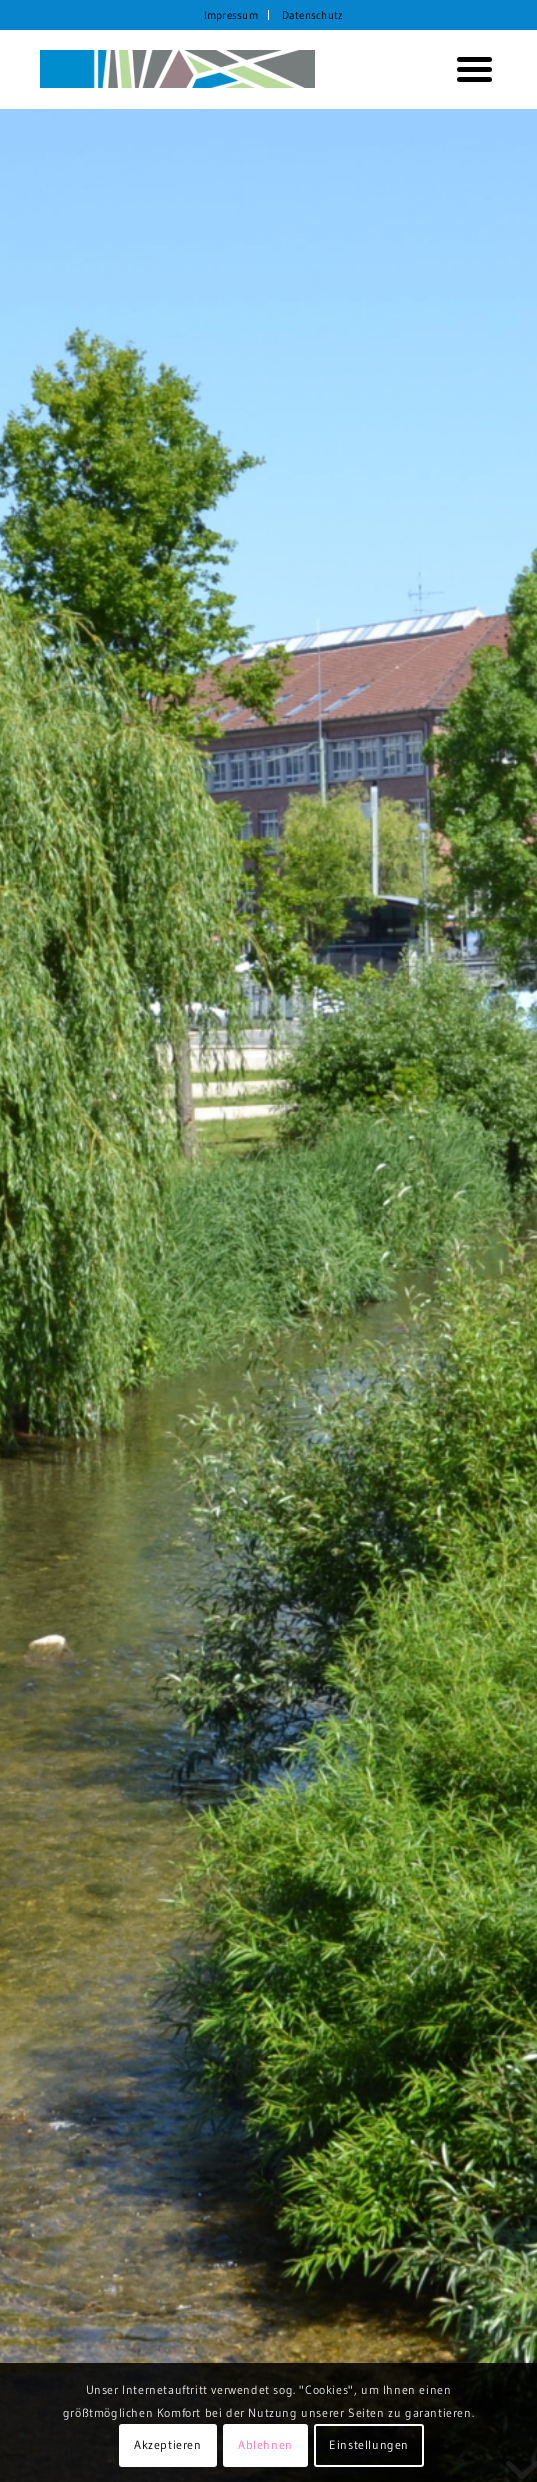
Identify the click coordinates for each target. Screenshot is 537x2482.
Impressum (231, 15)
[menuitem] (231, 15)
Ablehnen (265, 2444)
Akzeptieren (168, 2444)
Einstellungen (369, 2444)
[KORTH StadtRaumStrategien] (222, 69)
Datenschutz (312, 15)
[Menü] (467, 69)
